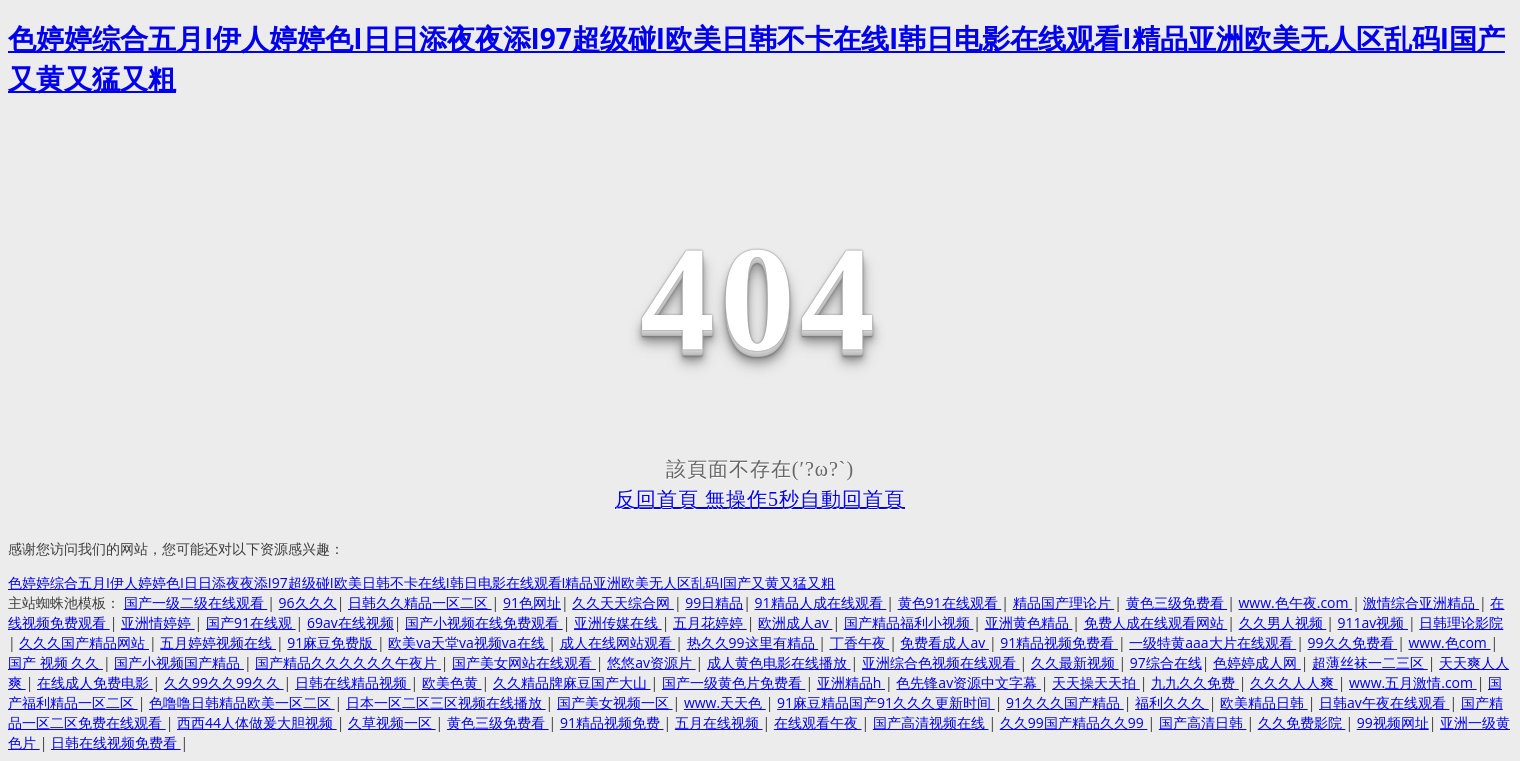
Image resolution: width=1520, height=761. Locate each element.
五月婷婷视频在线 (218, 642)
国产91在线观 (251, 622)
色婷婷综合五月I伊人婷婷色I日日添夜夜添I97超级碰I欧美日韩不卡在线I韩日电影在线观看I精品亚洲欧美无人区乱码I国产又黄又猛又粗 (421, 582)
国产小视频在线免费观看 (484, 622)
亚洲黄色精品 (1029, 622)
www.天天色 (725, 702)
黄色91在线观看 (950, 602)
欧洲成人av (795, 622)
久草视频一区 (392, 722)
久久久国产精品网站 (84, 642)
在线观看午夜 (818, 722)
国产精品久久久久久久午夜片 (348, 662)
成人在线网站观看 (618, 642)
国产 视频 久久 (55, 662)
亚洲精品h (851, 682)
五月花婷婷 (710, 622)
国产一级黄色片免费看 (734, 682)
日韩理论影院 (1461, 622)
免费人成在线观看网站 (1156, 622)
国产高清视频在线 (931, 722)
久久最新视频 (1075, 662)
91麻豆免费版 (332, 642)
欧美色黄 (452, 682)
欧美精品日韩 (1264, 702)
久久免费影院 (1302, 722)
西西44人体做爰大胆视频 (257, 722)
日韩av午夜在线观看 (1384, 702)
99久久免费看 (1353, 642)
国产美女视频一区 (615, 702)
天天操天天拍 (1096, 682)
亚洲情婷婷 (158, 622)
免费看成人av (944, 642)
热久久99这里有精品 (753, 642)
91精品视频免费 (612, 722)
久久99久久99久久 (224, 682)
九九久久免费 (1195, 682)
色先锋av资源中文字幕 (968, 682)
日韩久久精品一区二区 (420, 602)
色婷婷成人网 (1257, 662)
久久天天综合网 (623, 602)
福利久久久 (1172, 702)
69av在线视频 (350, 622)
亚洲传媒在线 (618, 622)
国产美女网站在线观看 (524, 662)
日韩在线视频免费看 (116, 742)
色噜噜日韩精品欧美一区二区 (242, 702)
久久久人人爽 (1294, 682)
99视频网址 (1393, 722)
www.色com (1450, 642)
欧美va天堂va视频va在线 (468, 642)
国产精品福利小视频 (909, 622)
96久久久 (308, 602)
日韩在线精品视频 (353, 682)
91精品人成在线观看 (821, 602)
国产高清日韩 (1203, 722)
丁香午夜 (860, 642)
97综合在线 (1166, 662)
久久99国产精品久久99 (1074, 722)
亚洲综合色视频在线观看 (941, 662)
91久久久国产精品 (1065, 702)
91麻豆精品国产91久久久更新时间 (886, 702)
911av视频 (1373, 622)
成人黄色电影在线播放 (779, 662)
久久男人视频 (1283, 622)
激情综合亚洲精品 (1421, 602)
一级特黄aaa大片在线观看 (1212, 642)
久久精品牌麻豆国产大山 (572, 682)
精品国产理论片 (1064, 602)
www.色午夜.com (1295, 602)
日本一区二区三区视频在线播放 (446, 702)
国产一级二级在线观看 (196, 602)
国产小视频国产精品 (179, 662)
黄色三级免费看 (1177, 602)
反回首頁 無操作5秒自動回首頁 (760, 499)
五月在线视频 (719, 722)
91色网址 (532, 602)
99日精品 (714, 602)
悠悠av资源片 (651, 662)
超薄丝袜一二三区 (1370, 662)
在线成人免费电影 (95, 682)
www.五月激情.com (1413, 682)
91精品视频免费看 (1059, 642)
